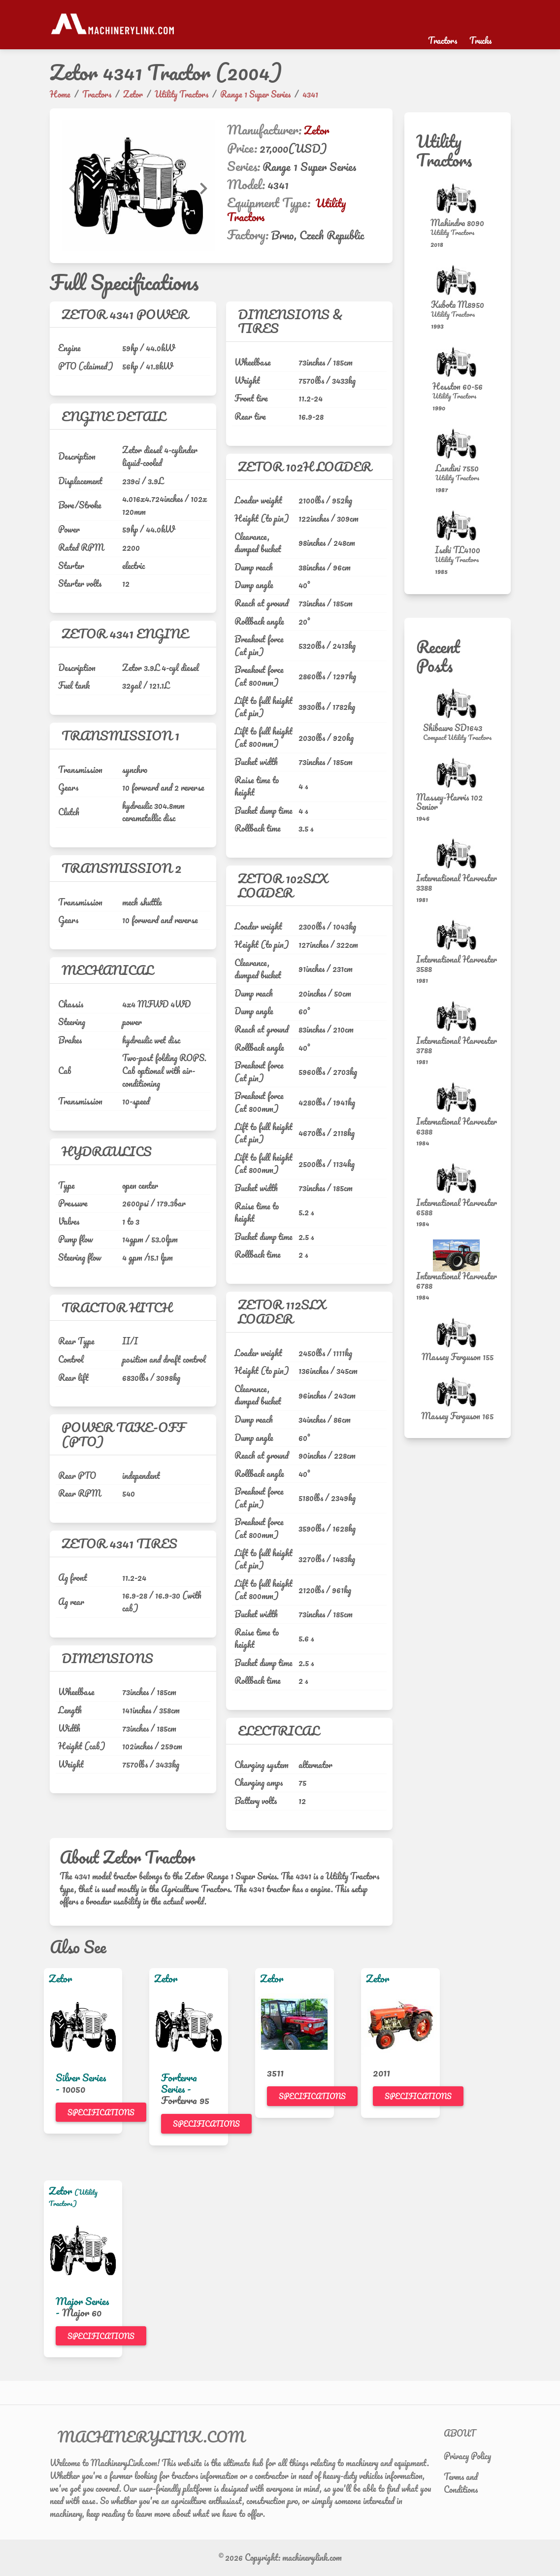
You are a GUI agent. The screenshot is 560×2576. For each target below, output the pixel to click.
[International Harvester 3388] (457, 853)
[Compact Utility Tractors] (457, 737)
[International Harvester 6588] (457, 1178)
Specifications (100, 2112)
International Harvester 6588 (456, 1207)
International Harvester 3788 (456, 1045)
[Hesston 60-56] (457, 362)
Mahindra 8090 (457, 223)
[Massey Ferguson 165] (457, 1392)
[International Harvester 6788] (457, 1255)
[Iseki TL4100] (457, 525)
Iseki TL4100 (457, 550)
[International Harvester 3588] (457, 935)
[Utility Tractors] (457, 232)
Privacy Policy (467, 2456)
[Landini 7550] (457, 444)
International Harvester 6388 (456, 1125)
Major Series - (82, 2307)
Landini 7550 (457, 468)
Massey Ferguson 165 (457, 1416)
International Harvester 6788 (456, 1280)
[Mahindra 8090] (457, 198)
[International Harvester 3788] (457, 1016)
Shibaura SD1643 (452, 728)
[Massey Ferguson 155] (457, 1333)
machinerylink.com (312, 2557)
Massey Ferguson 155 (458, 1357)
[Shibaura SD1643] (457, 703)
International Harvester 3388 (456, 882)
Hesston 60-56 (457, 386)
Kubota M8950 (457, 304)
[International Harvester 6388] (457, 1097)
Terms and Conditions (461, 2483)
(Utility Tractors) (73, 2197)
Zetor (316, 130)
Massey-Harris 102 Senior (449, 801)
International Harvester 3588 (456, 963)
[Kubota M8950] (457, 280)
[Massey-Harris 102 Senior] (457, 773)
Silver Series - (81, 2083)
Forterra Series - (179, 2083)
